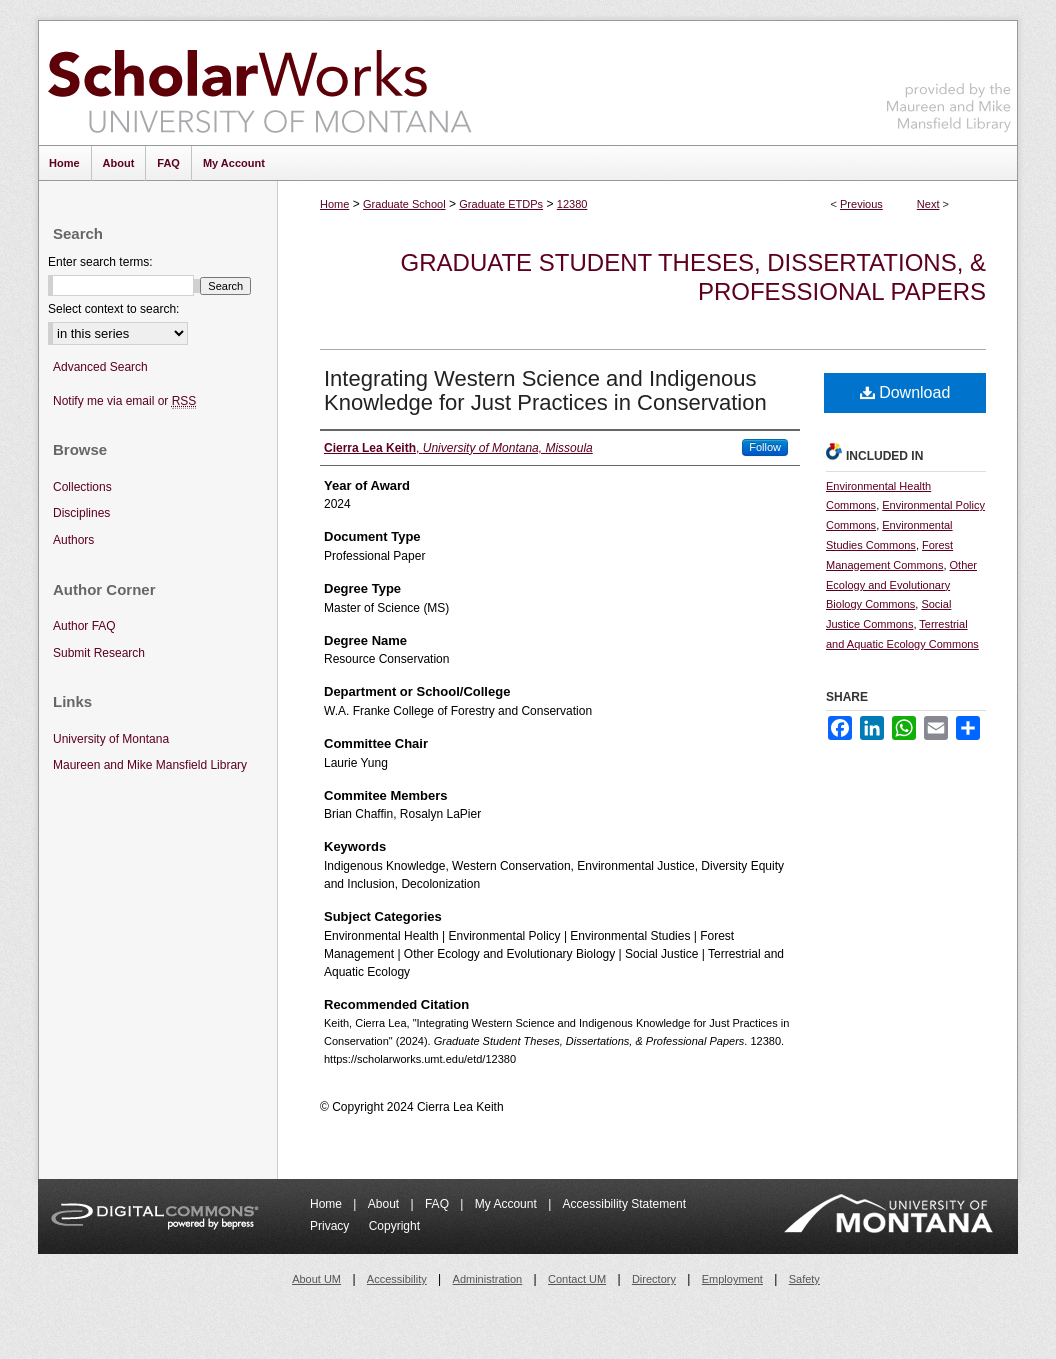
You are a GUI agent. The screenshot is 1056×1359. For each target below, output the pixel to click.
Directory (654, 1279)
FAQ (438, 1204)
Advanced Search (100, 367)
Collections (82, 487)
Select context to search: (113, 309)
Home (334, 204)
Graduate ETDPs (501, 204)
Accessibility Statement (624, 1204)
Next (928, 204)
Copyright (394, 1226)
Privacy (331, 1226)
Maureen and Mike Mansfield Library (949, 79)
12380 (572, 204)
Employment (732, 1279)
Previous (861, 204)
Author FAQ (84, 626)
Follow (765, 447)
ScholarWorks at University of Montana (259, 83)
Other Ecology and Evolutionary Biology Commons (901, 585)
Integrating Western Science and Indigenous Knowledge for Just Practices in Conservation (545, 390)
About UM (316, 1279)
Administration (488, 1279)
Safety (804, 1279)
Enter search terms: (100, 262)
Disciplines (81, 513)
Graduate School (404, 204)
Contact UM (577, 1279)
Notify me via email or (124, 401)
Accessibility (397, 1279)
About (385, 1204)
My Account (507, 1204)
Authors (73, 540)
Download (905, 392)
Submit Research (99, 653)
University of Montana (111, 739)
